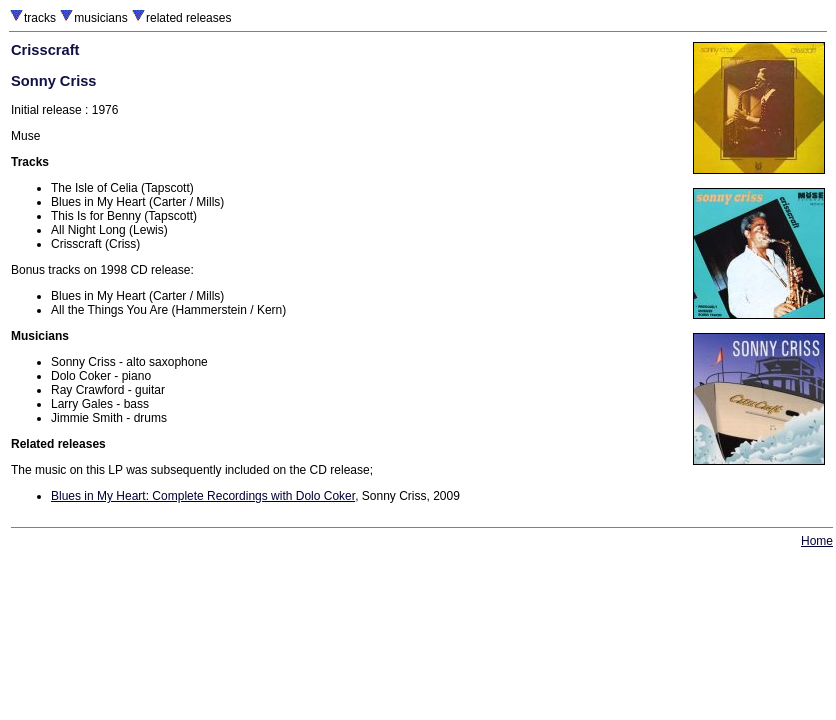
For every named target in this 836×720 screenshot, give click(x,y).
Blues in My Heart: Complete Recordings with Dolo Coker (203, 496)
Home (817, 541)
